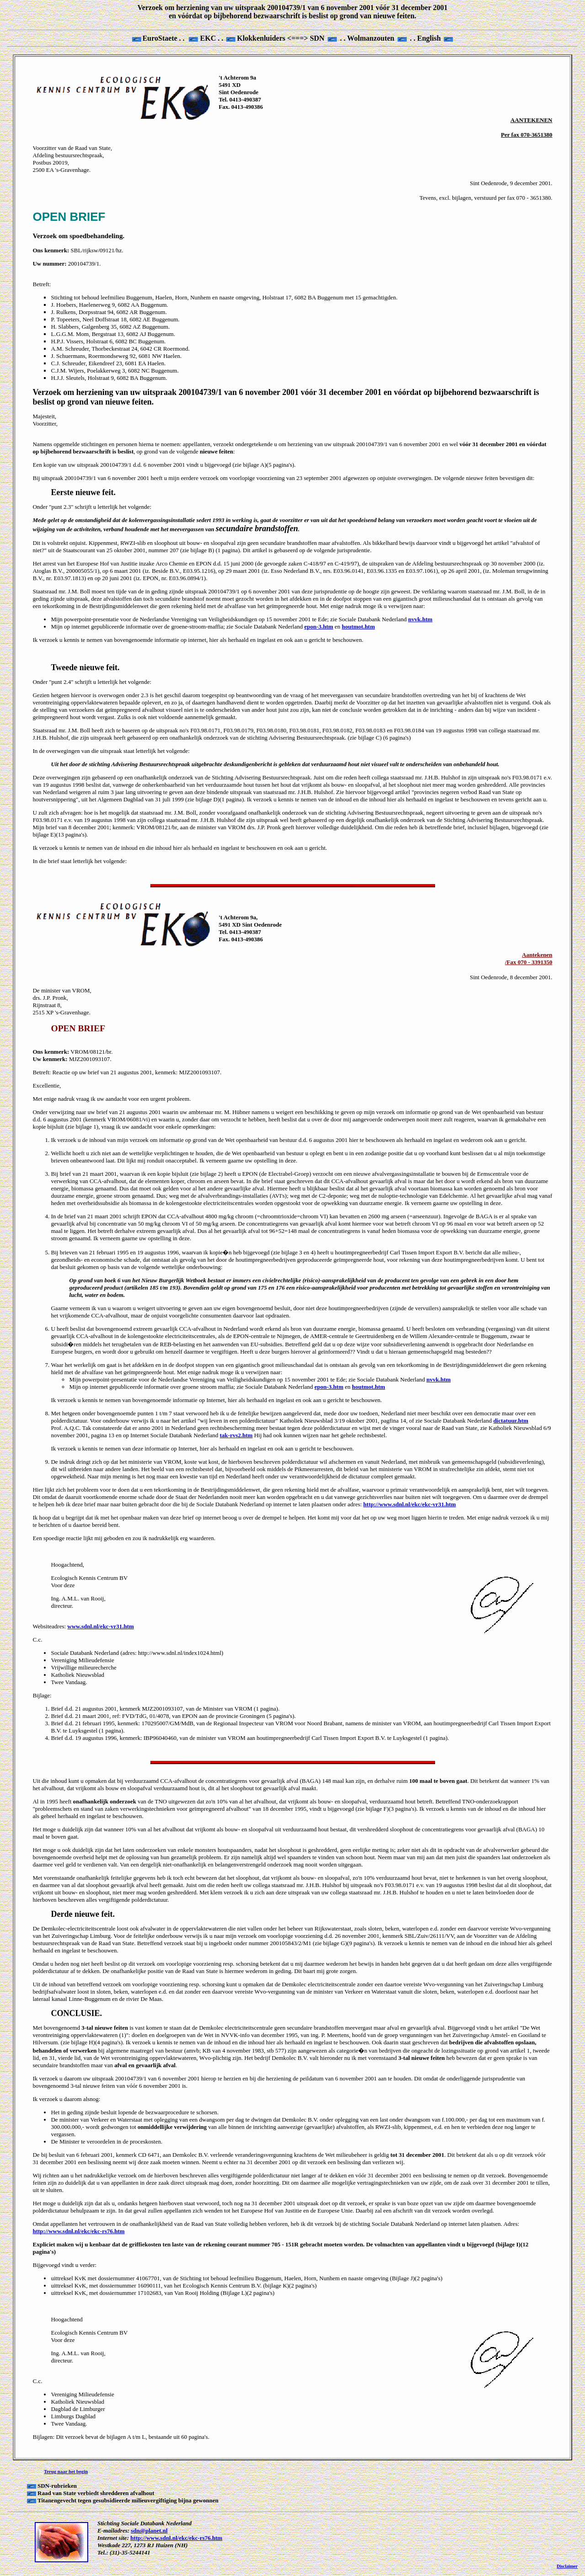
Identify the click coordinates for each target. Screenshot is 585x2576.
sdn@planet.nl (149, 2530)
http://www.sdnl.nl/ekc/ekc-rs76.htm (176, 2537)
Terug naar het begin (66, 2471)
